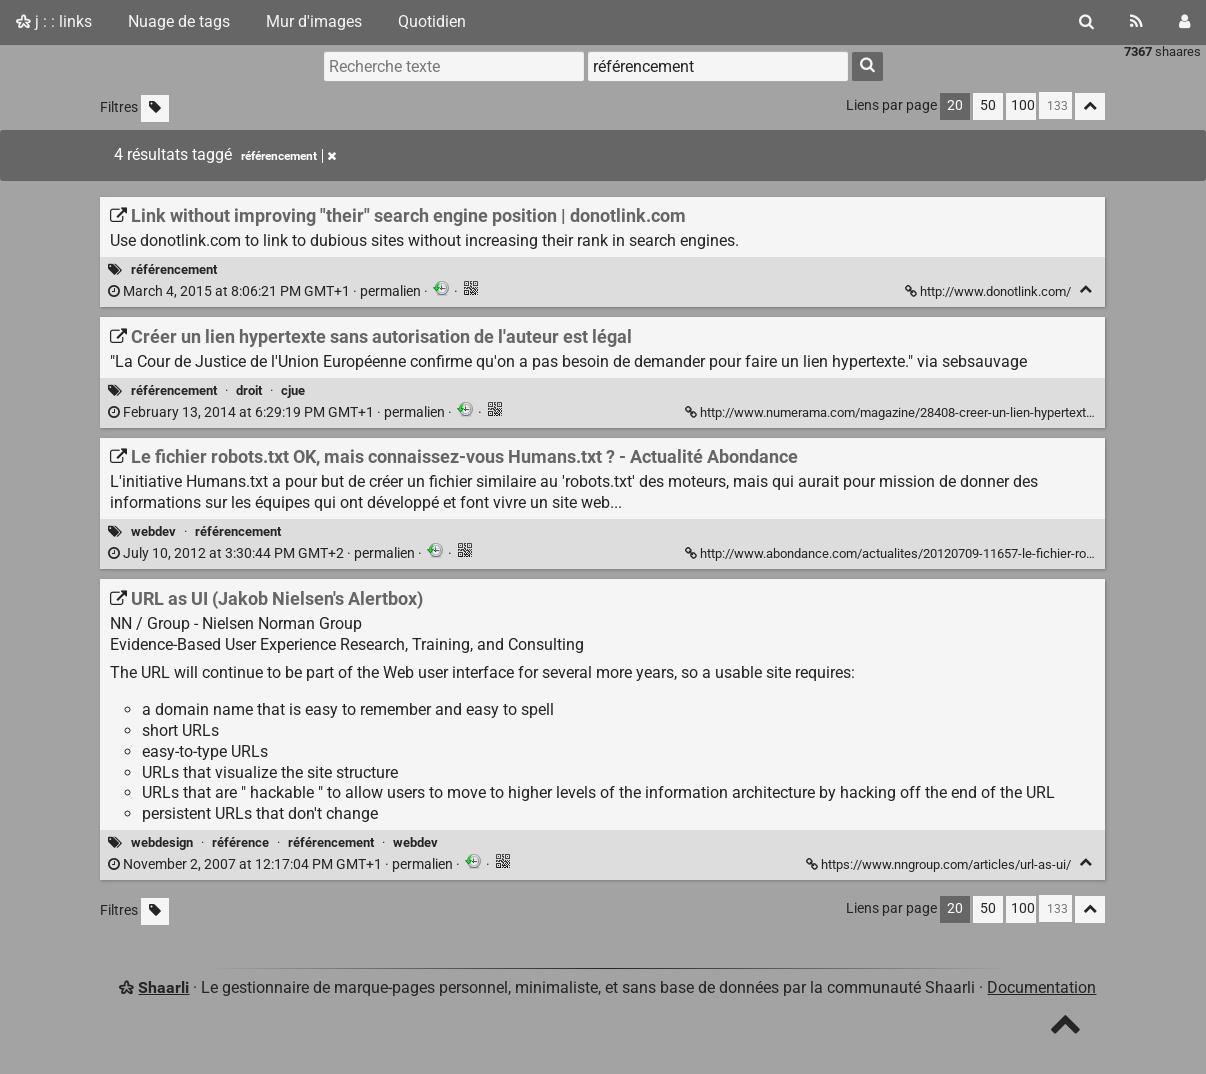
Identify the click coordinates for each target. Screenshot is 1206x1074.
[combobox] (718, 66)
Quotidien (432, 21)
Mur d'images (314, 21)
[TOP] (1065, 1028)
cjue (293, 390)
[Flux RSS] (1136, 22)
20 (955, 105)
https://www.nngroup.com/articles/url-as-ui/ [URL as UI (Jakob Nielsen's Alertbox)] (940, 864)
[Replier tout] (1090, 106)
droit (249, 390)
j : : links (54, 21)
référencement (174, 269)
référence (240, 842)
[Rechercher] (1086, 22)
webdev (153, 531)
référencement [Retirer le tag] (288, 156)
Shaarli (163, 987)
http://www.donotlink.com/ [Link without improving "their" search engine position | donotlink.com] (989, 291)
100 (1023, 105)
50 (988, 105)
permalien (266, 291)
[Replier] (1085, 289)
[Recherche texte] (454, 66)
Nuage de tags (179, 21)
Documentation (1041, 987)
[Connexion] (1184, 22)
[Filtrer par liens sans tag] (155, 108)
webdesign (162, 842)
